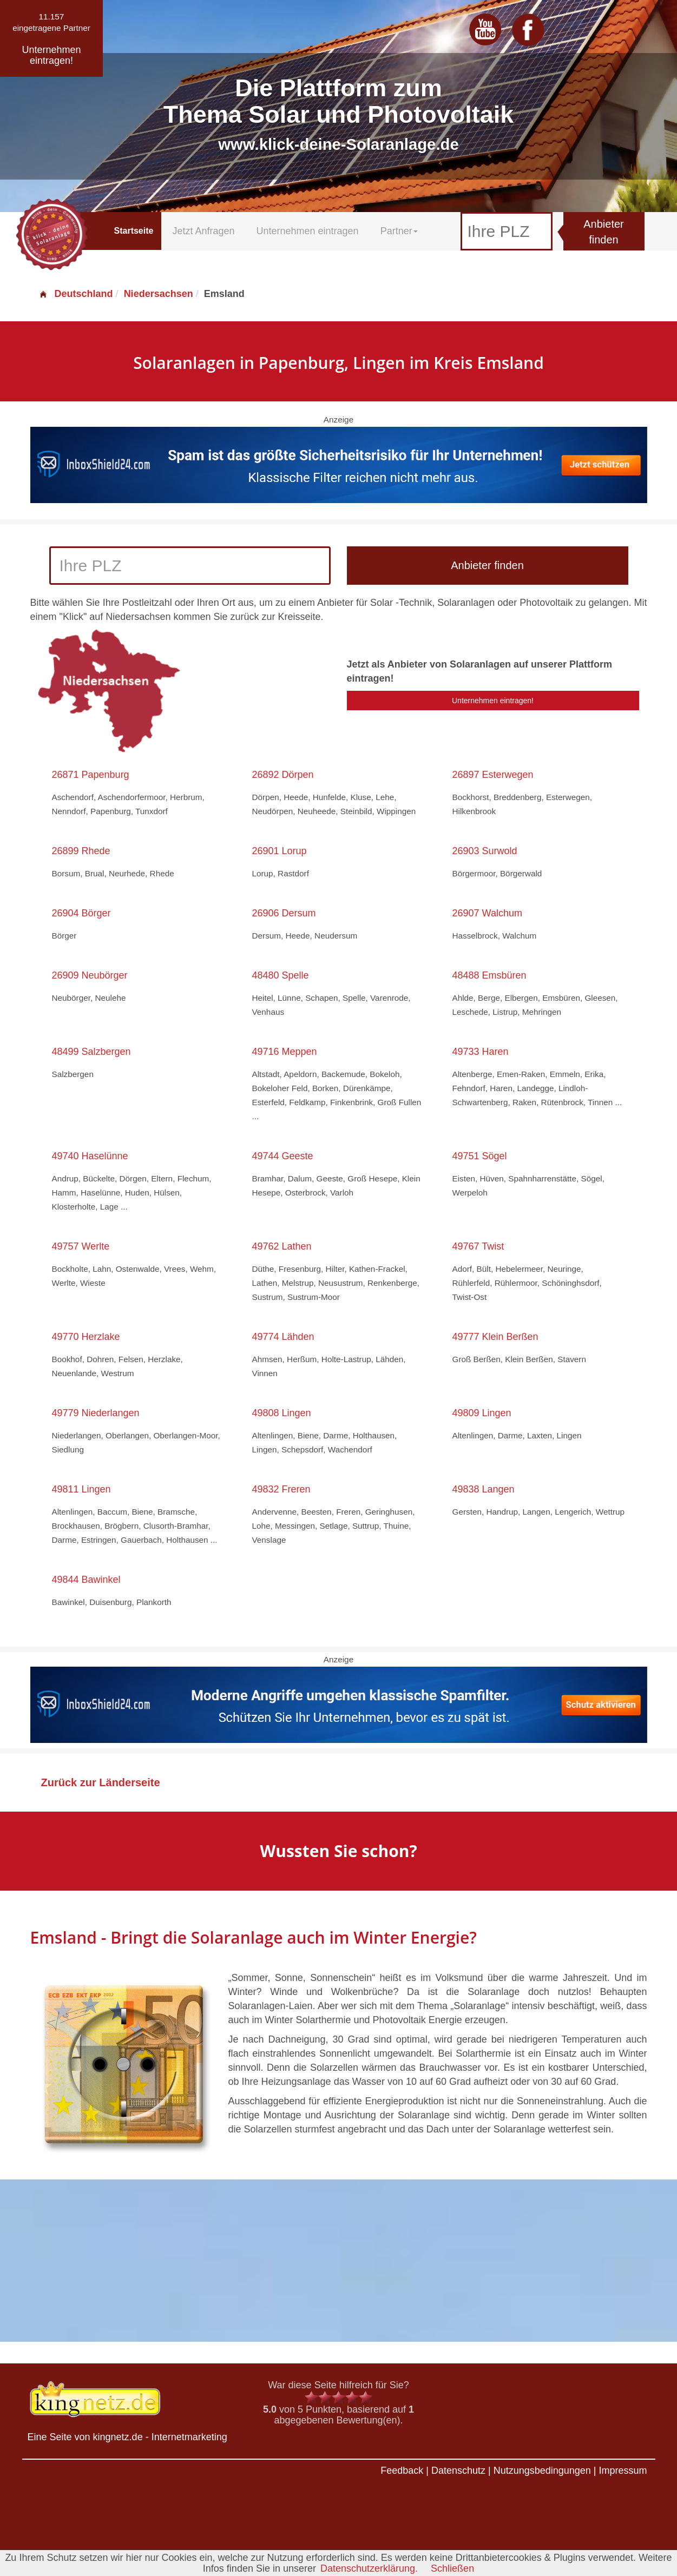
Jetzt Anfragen (203, 231)
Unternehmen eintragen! (493, 700)
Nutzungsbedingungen (542, 2470)
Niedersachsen (158, 293)
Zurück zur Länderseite (100, 1782)
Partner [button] (399, 231)
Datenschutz (458, 2470)
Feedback (401, 2470)
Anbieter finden (603, 232)
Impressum (623, 2470)
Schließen (452, 2568)
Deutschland (75, 293)
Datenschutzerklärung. (369, 2568)
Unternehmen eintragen (308, 231)
